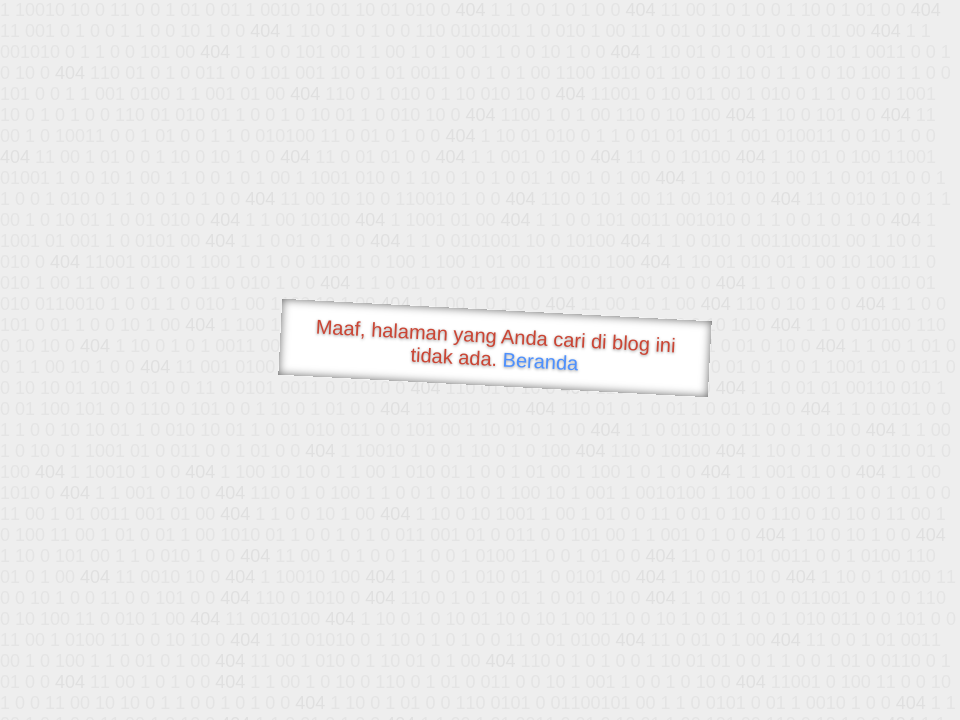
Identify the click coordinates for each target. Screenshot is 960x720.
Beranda (540, 361)
